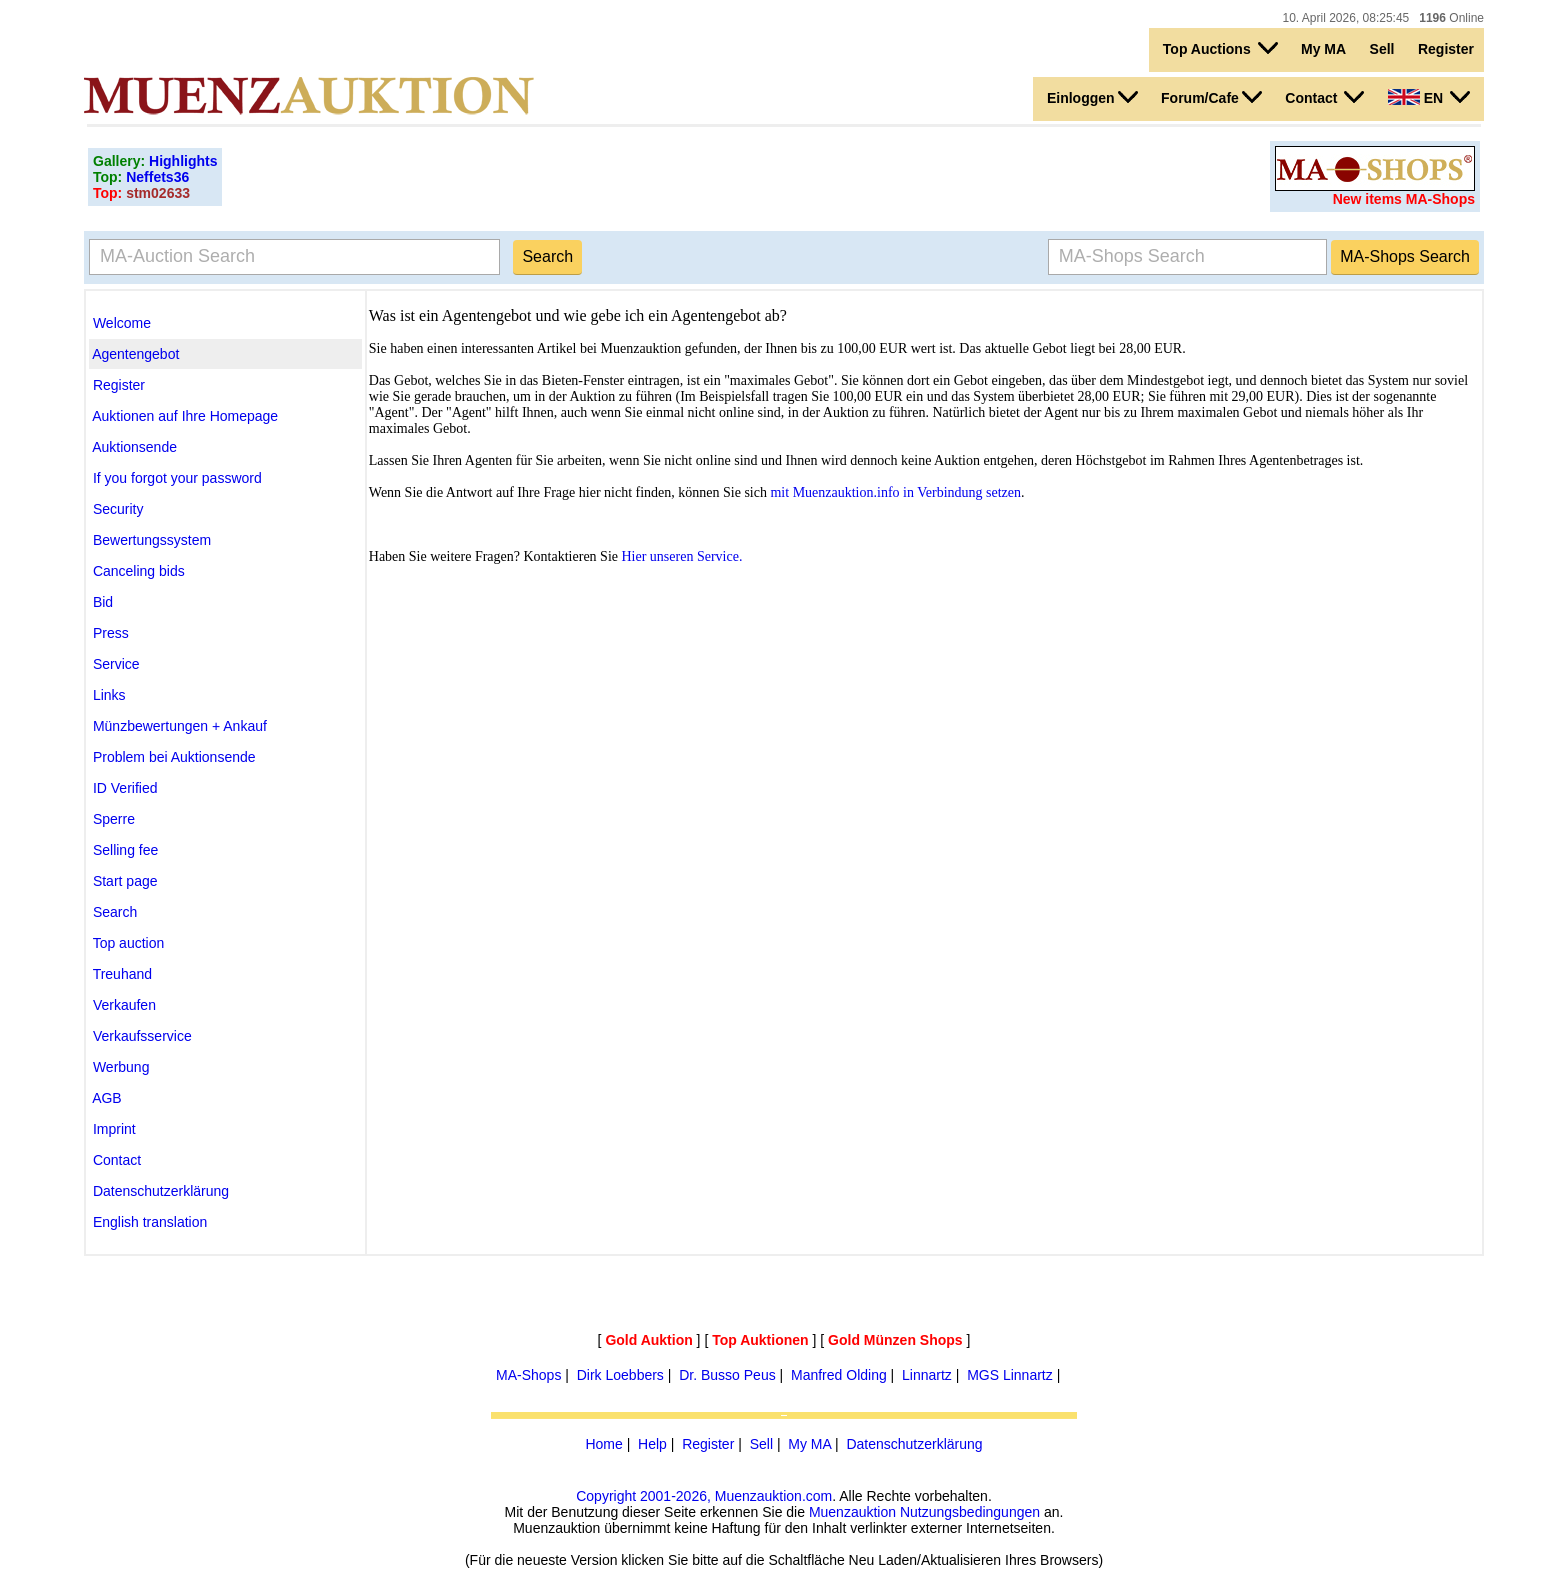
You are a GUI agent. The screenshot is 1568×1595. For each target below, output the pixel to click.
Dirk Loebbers (620, 1375)
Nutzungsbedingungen (970, 1512)
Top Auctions (1220, 48)
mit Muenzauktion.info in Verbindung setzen (895, 492)
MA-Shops (528, 1375)
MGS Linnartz (1010, 1375)
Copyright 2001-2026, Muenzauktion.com (704, 1496)
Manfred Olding (839, 1375)
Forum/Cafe (1211, 97)
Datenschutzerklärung (914, 1444)
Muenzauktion (852, 1512)
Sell (1382, 49)
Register (1446, 49)
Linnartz (927, 1375)
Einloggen (1092, 97)
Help (652, 1444)
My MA (1323, 49)
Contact (1324, 97)
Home (603, 1444)
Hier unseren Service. (681, 556)
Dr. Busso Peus (727, 1375)
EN (1429, 97)
